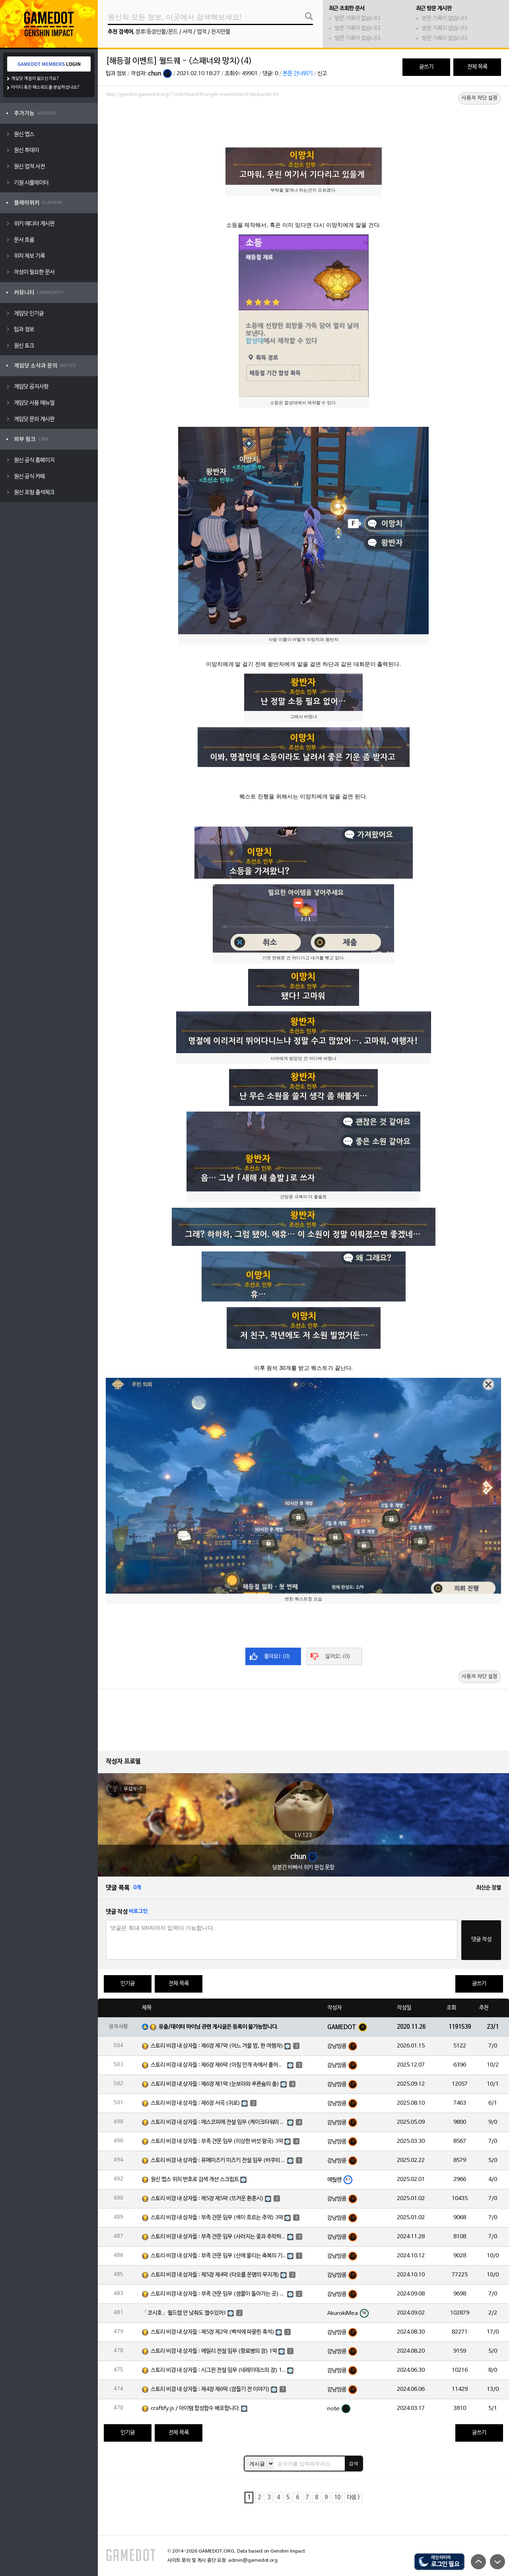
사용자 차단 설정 (479, 98)
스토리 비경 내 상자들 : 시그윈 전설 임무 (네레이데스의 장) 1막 (218, 2370)
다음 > (353, 2497)
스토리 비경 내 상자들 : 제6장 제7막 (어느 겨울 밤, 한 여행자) (217, 2046)
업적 (201, 32)
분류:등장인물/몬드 (157, 32)
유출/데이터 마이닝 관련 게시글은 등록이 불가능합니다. (218, 2027)
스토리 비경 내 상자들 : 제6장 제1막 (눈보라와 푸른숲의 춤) (215, 2084)
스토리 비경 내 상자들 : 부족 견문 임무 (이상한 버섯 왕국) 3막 (217, 2141)
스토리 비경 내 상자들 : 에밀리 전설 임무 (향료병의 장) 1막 (214, 2351)
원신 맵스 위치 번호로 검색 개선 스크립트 (195, 2180)
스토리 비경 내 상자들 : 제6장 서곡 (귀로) (195, 2103)
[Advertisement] (303, 122)
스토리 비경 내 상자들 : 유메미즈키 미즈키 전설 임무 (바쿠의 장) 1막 (218, 2160)
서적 (187, 32)
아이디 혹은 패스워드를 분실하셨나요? (45, 87)
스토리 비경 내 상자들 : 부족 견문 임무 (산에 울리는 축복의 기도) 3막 (218, 2256)
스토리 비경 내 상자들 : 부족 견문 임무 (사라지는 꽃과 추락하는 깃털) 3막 (218, 2237)
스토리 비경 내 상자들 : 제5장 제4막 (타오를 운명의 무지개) (215, 2275)
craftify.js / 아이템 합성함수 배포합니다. (195, 2408)
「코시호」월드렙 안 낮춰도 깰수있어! (184, 2313)
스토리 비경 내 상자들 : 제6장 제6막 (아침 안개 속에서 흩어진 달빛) (218, 2065)
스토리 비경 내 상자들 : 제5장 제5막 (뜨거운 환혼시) (207, 2199)
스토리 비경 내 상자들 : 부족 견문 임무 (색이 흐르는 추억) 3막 (217, 2218)
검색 (353, 2463)
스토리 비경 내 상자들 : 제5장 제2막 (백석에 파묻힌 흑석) (212, 2332)
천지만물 (220, 32)
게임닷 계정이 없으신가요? (35, 78)
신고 (322, 74)
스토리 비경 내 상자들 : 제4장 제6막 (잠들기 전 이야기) (210, 2389)
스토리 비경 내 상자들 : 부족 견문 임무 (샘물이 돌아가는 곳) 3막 (218, 2294)
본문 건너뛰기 (298, 74)
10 (337, 2497)
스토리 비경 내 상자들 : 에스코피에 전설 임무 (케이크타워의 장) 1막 (218, 2122)
